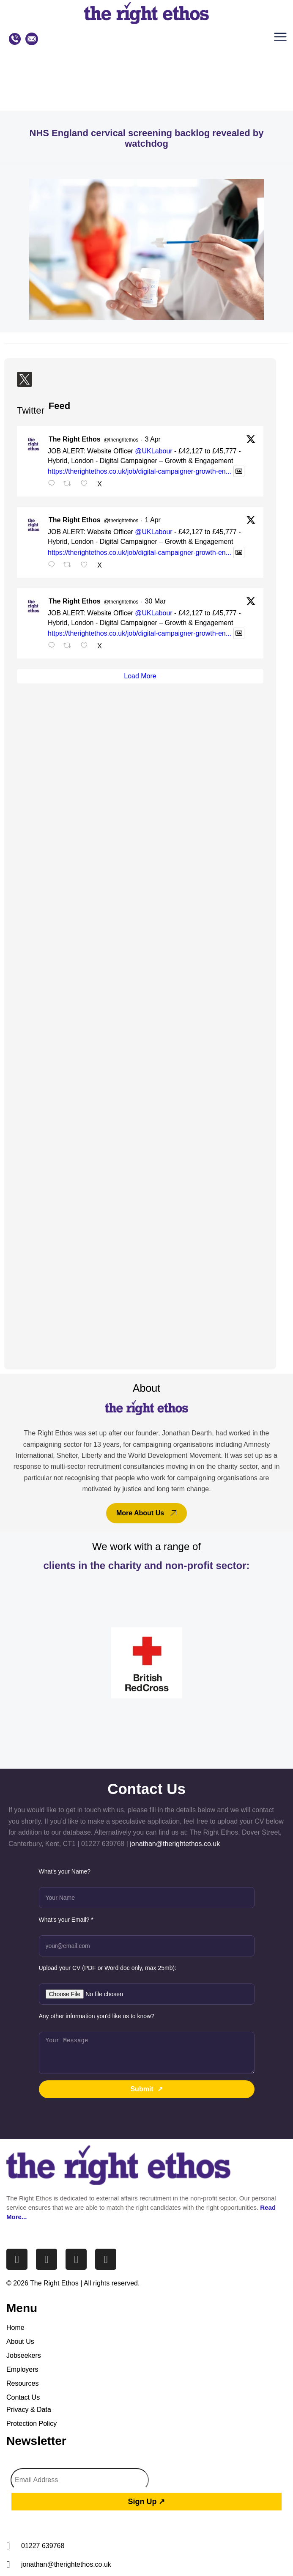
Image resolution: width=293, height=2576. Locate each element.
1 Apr (153, 520)
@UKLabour (153, 451)
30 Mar (155, 601)
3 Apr (153, 439)
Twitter (30, 410)
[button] (282, 38)
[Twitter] (24, 379)
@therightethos (121, 440)
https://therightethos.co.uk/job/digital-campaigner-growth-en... (139, 471)
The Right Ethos (75, 439)
